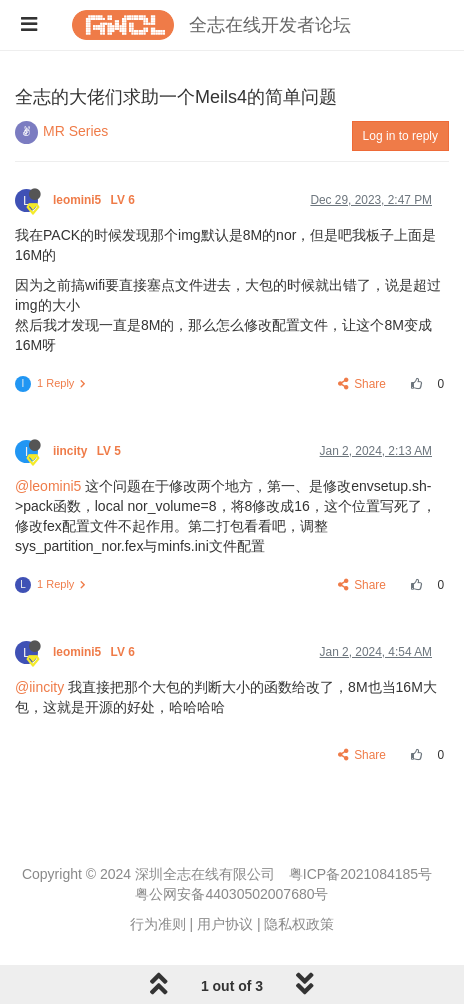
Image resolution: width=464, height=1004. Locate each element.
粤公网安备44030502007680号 (231, 894)
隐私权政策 (299, 924)
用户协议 (225, 924)
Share (362, 384)
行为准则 (158, 924)
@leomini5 (48, 486)
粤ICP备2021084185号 (360, 874)
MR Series (75, 131)
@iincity (39, 687)
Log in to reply (400, 136)
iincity (88, 451)
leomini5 (95, 200)
